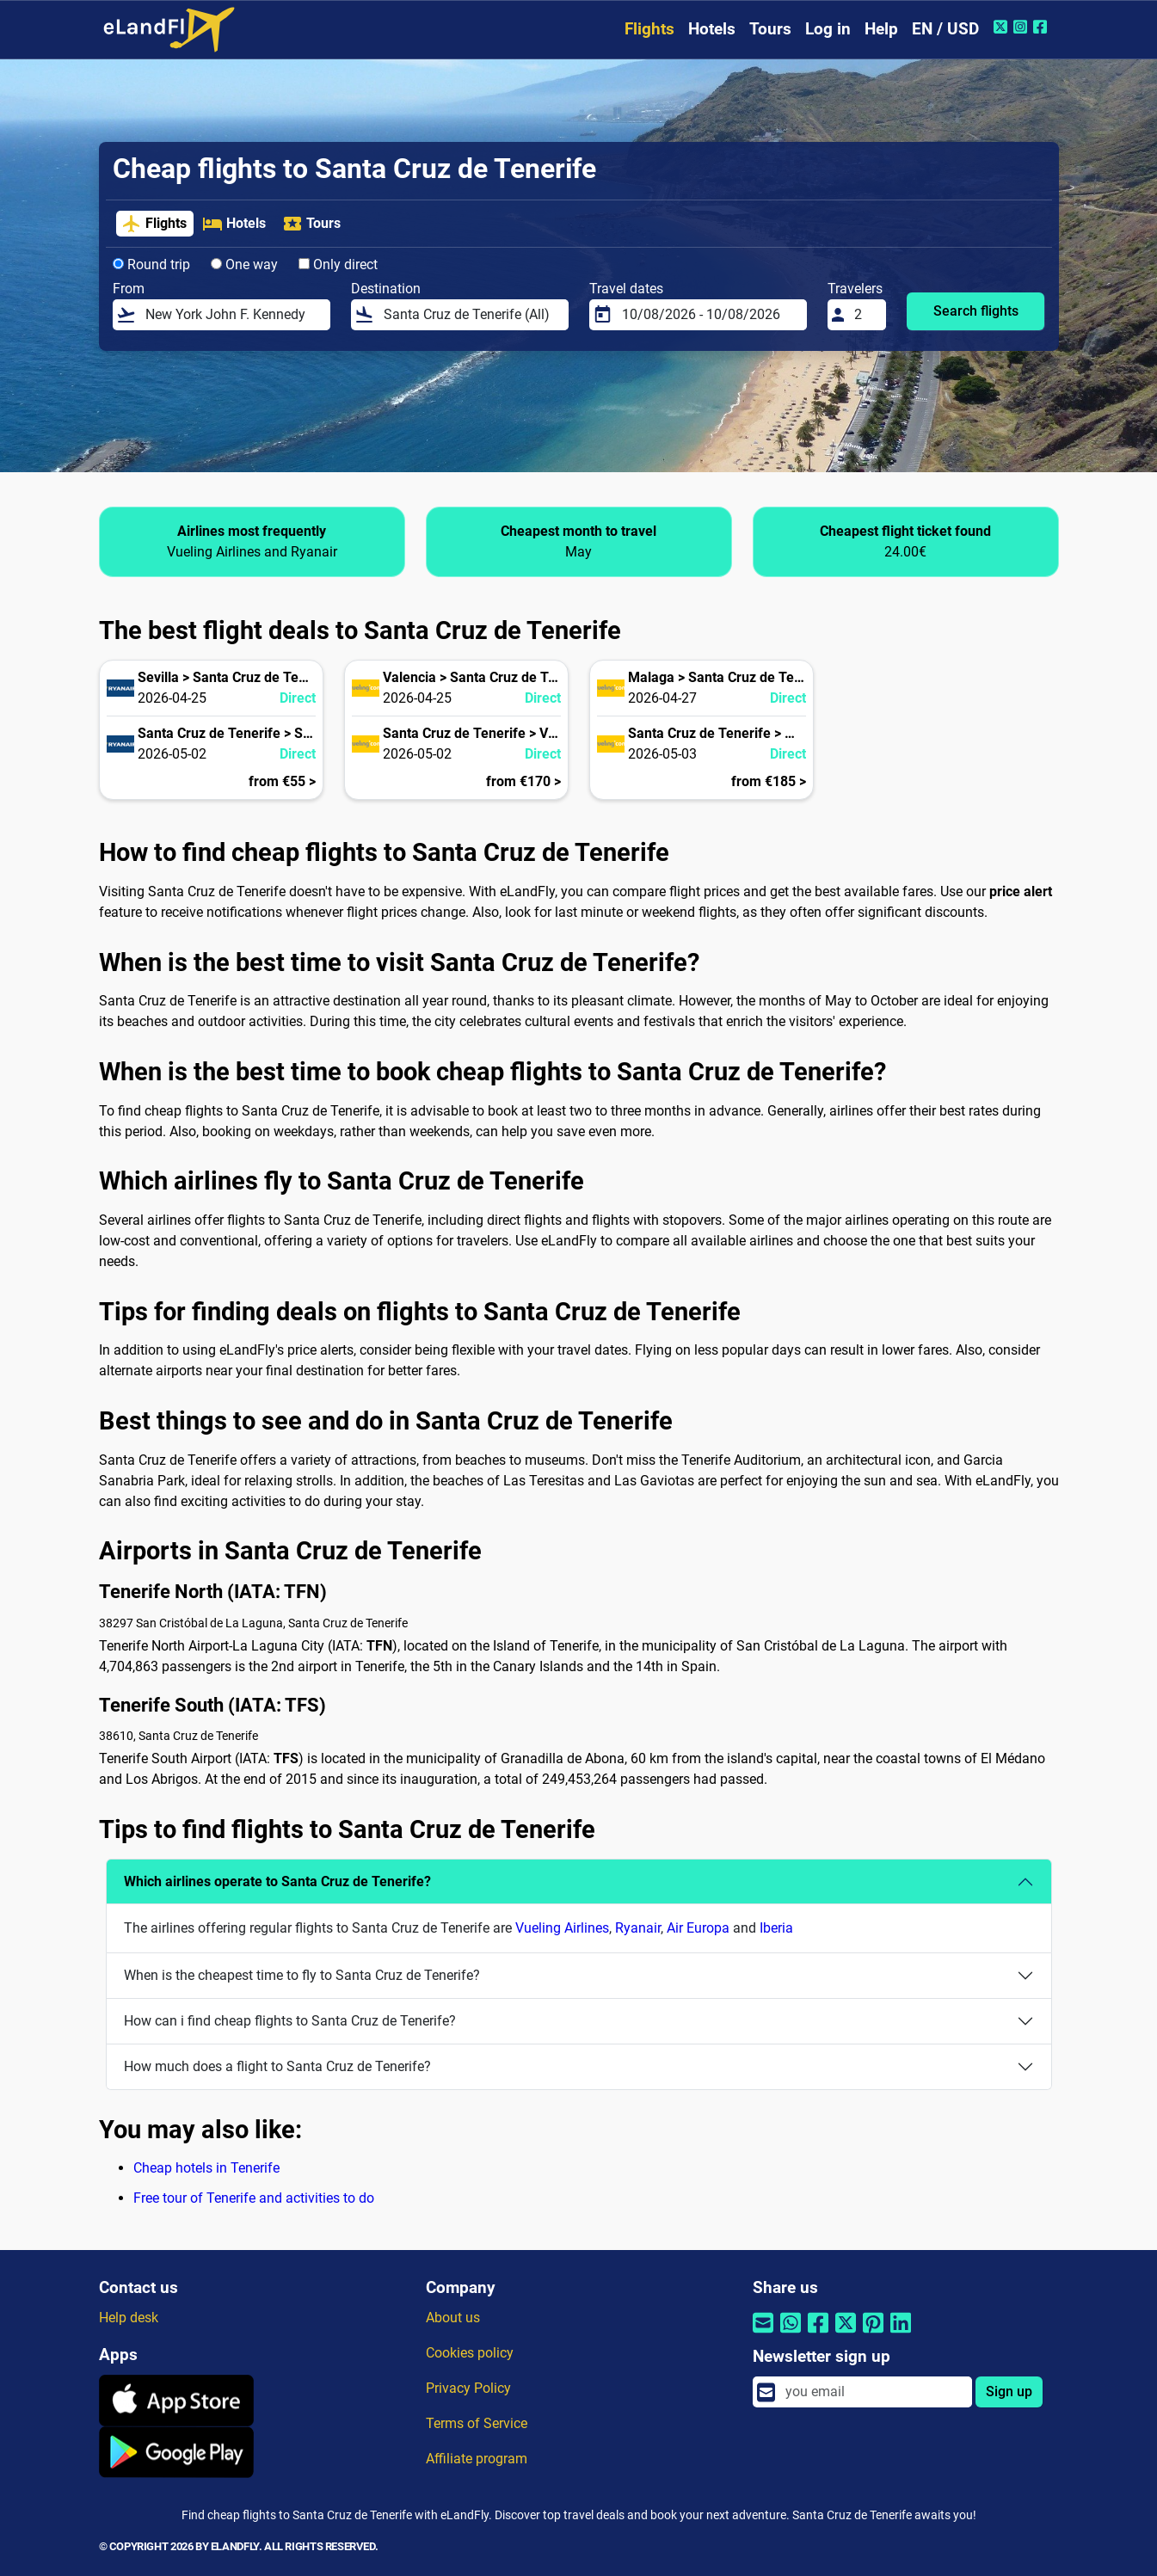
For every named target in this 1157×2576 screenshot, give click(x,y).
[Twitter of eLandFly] (1002, 26)
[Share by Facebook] (818, 2334)
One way (244, 264)
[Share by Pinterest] (873, 2334)
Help (881, 29)
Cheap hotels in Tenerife (206, 2168)
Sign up (1009, 2391)
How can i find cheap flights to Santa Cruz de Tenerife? (290, 2021)
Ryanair (638, 1928)
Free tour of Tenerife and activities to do (253, 2198)
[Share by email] (763, 2334)
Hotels (711, 29)
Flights (649, 29)
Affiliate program (476, 2458)
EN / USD (945, 29)
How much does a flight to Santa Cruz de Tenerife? (277, 2066)
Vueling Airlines (562, 1928)
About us (453, 2317)
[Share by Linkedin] (900, 2334)
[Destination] (470, 314)
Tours (770, 29)
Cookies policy (470, 2353)
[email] (873, 2391)
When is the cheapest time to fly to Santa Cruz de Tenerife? (302, 1975)
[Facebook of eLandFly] (1042, 26)
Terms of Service (476, 2423)
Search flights (976, 311)
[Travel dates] (709, 314)
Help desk (128, 2317)
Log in (828, 29)
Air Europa (698, 1928)
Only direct (338, 264)
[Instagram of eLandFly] (1022, 26)
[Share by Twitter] (845, 2334)
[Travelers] (864, 314)
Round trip (151, 264)
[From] (232, 314)
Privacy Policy (468, 2388)
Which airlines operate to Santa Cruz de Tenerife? (277, 1881)
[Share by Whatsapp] (790, 2334)
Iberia (776, 1928)
